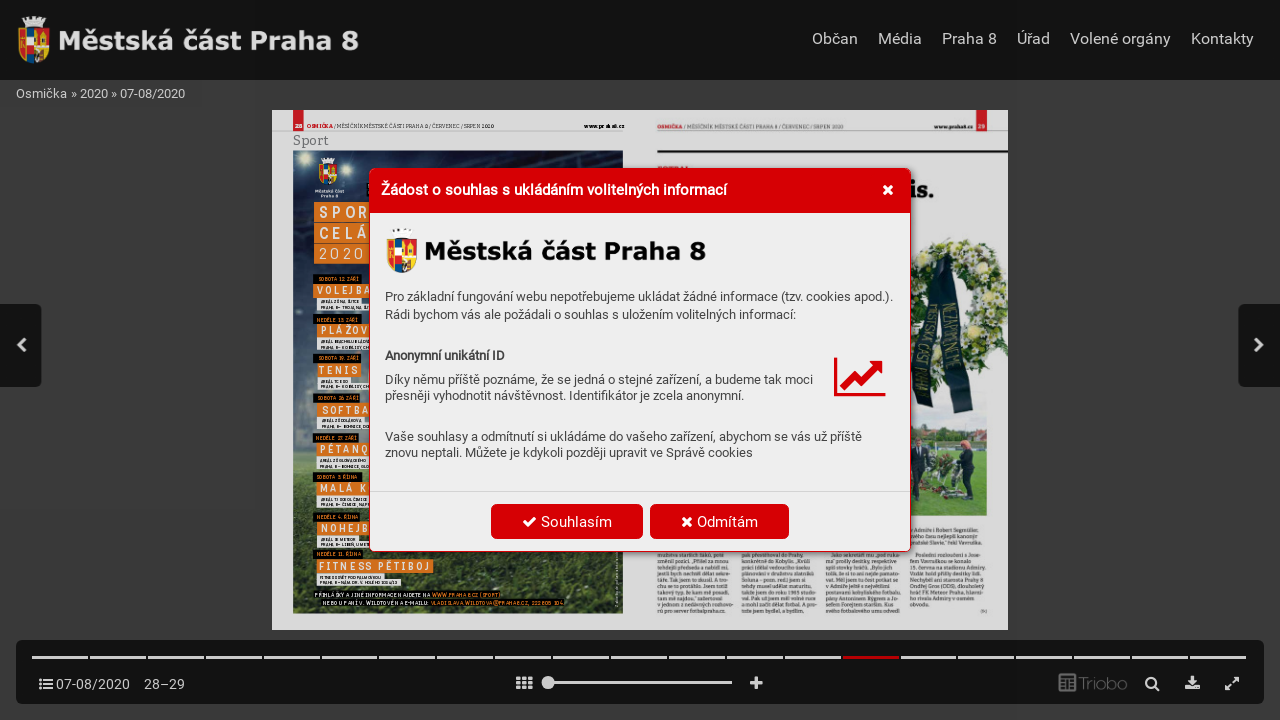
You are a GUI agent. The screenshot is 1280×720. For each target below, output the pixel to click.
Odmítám (719, 522)
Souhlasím (567, 522)
